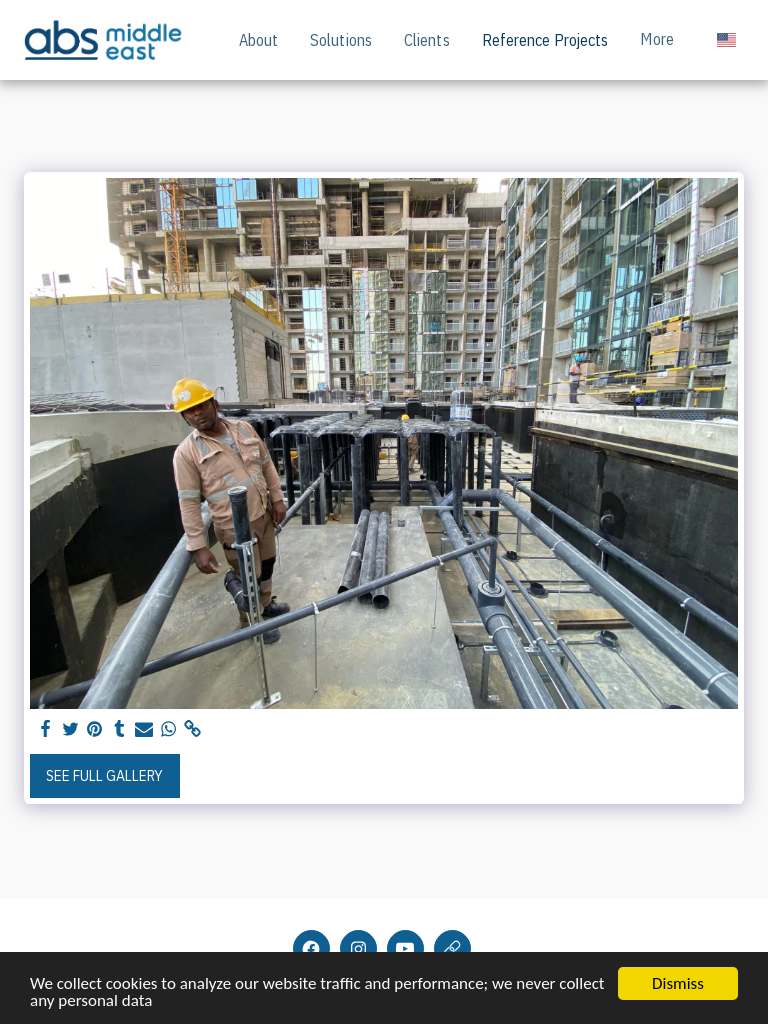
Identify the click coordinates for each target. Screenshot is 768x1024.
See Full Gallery (104, 776)
